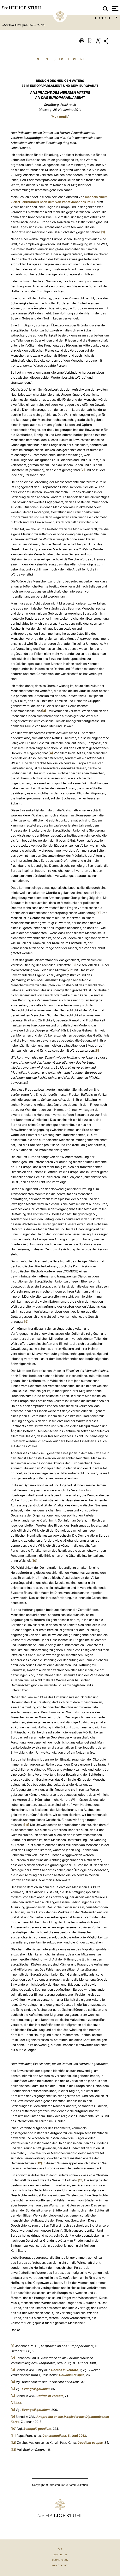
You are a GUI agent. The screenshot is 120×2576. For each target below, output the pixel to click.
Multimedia (60, 117)
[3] (44, 711)
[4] (51, 753)
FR (61, 59)
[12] (39, 2163)
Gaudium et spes (71, 2375)
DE (38, 59)
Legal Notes (60, 2554)
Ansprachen (12, 25)
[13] (80, 2180)
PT (82, 59)
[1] (103, 232)
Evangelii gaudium (36, 2389)
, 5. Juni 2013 (64, 2436)
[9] (26, 1321)
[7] (69, 970)
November (38, 25)
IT (68, 59)
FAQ (60, 2549)
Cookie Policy (60, 2560)
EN (46, 59)
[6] (73, 965)
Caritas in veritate (64, 2370)
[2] (83, 470)
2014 (26, 25)
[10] (34, 1561)
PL (75, 59)
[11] (26, 1825)
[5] (98, 913)
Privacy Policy (60, 2565)
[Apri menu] (114, 8)
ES (54, 59)
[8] (97, 1050)
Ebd (18, 2403)
